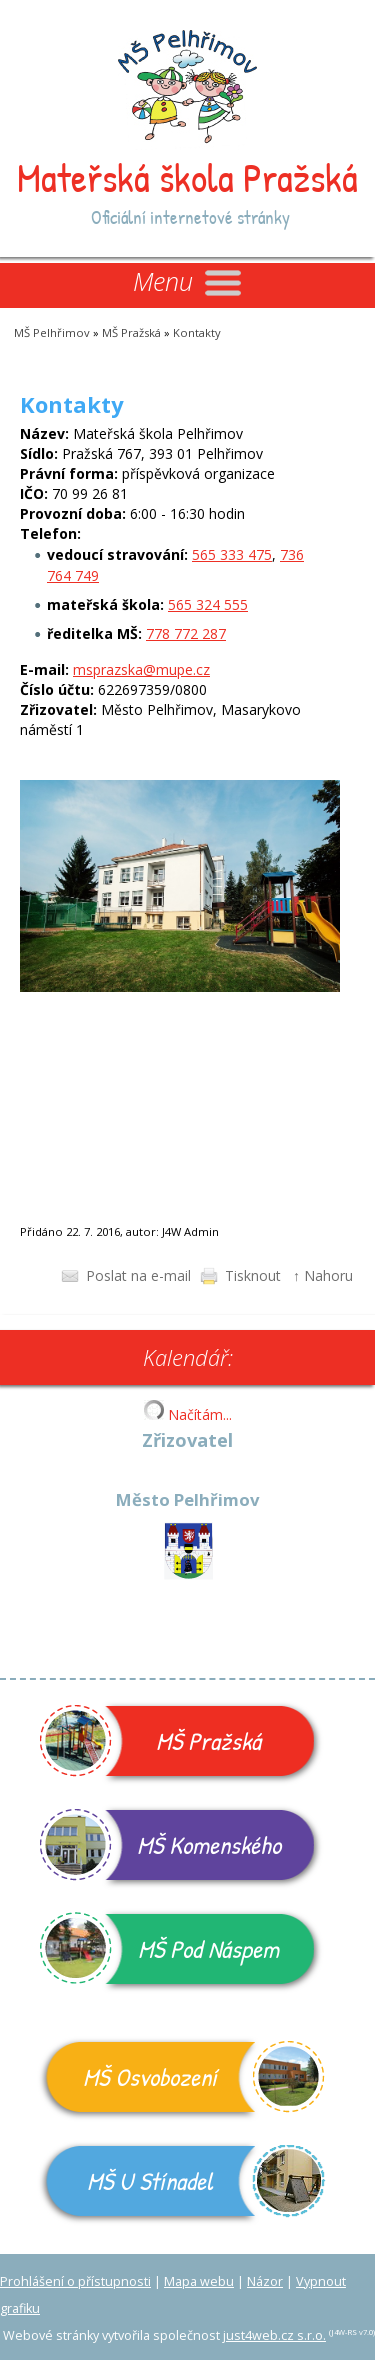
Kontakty (197, 332)
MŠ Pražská (131, 332)
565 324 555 (208, 604)
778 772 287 (186, 633)
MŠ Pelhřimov (52, 332)
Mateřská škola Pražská (187, 177)
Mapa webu (199, 2281)
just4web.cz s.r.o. (274, 2335)
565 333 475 (232, 554)
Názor (265, 2281)
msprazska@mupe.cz (141, 669)
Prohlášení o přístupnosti (75, 2281)
